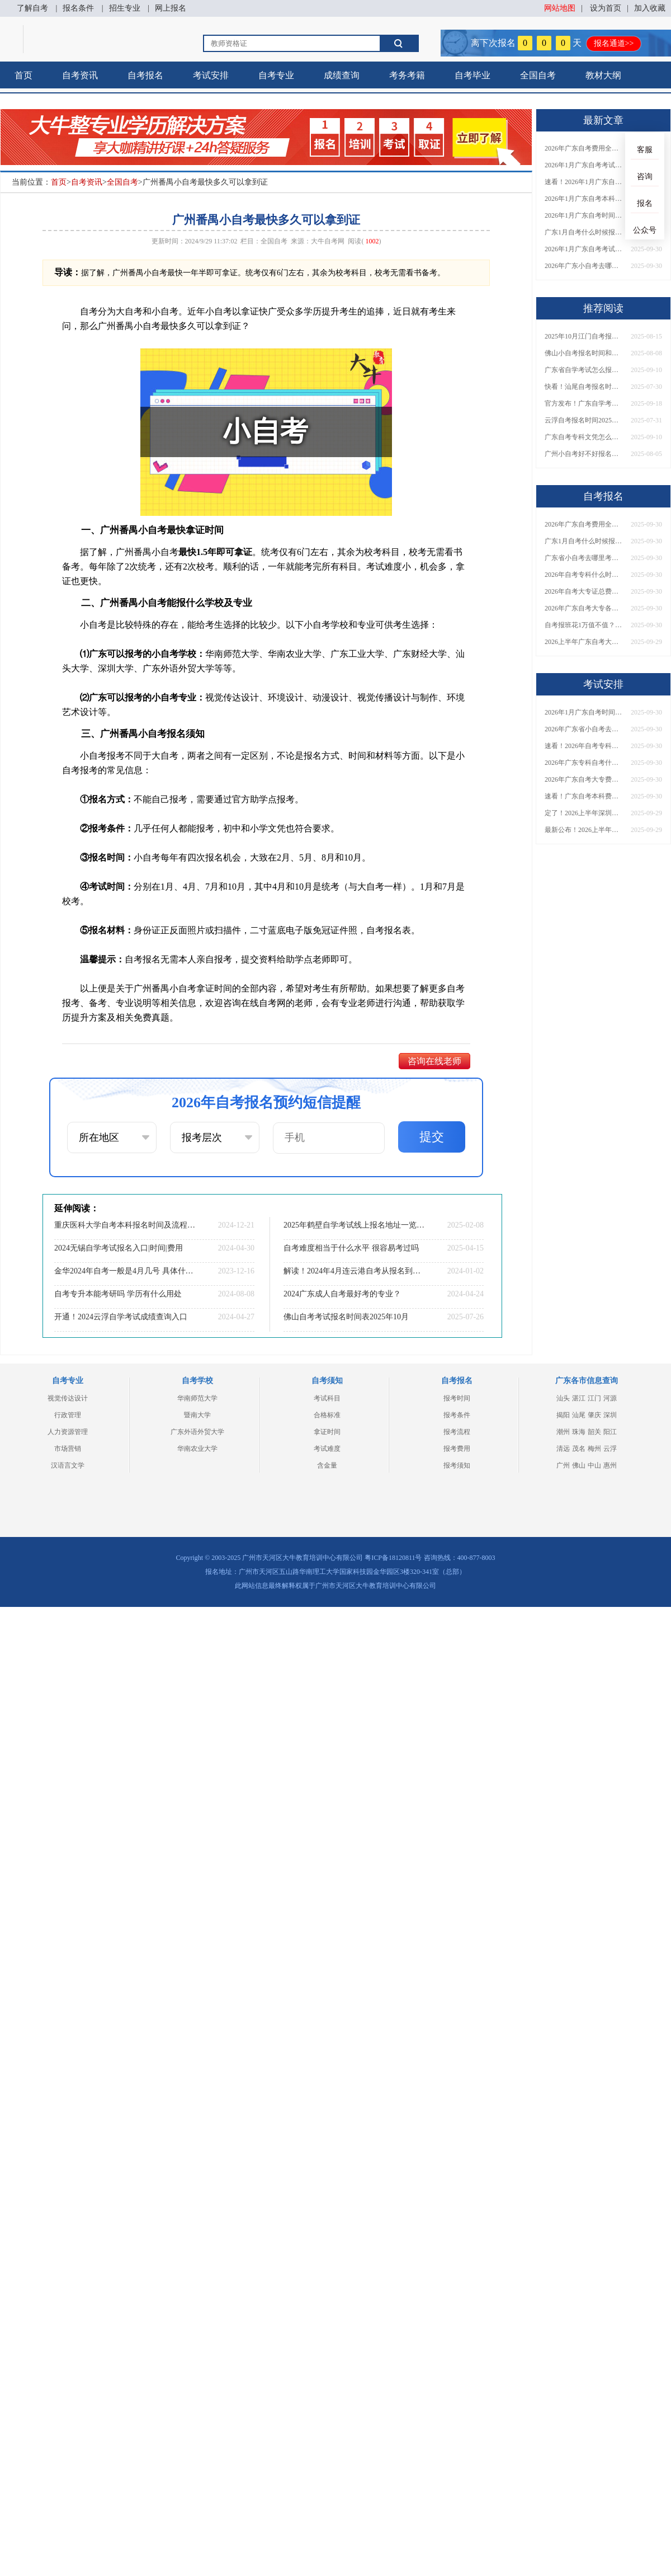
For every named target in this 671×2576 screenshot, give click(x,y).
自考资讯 (80, 75)
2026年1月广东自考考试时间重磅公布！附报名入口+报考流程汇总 (584, 249)
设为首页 (605, 8)
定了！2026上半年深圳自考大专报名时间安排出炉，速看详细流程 (584, 813)
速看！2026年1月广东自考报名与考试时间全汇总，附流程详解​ (584, 182)
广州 (563, 1465)
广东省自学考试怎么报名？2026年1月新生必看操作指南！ (584, 370)
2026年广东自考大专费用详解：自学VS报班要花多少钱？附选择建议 (584, 779)
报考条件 (456, 1415)
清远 (563, 1448)
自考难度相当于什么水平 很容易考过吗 (351, 1248)
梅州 (594, 1448)
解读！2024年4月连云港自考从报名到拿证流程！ (355, 1271)
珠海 (578, 1432)
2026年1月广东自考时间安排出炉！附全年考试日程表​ (584, 215)
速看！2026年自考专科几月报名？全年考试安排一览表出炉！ (584, 746)
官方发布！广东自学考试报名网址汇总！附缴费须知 (584, 403)
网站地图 (559, 8)
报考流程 (456, 1432)
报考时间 (456, 1398)
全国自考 (538, 75)
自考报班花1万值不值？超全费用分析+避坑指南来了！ (584, 625)
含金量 (327, 1465)
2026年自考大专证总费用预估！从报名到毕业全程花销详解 (584, 591)
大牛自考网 (327, 241)
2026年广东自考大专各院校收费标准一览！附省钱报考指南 (584, 608)
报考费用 (456, 1448)
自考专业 (276, 75)
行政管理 (67, 1415)
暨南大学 (197, 1415)
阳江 (610, 1432)
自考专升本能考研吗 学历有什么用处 (118, 1294)
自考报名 (145, 75)
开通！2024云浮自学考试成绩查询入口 (120, 1317)
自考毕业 (472, 75)
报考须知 (456, 1465)
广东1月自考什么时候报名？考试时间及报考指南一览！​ (584, 232)
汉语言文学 (67, 1465)
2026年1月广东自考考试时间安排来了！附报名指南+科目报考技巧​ (584, 165)
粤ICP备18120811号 (393, 1558)
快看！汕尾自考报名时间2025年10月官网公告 (584, 387)
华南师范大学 (197, 1398)
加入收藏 (649, 8)
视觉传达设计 (68, 1398)
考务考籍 (407, 75)
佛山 (578, 1465)
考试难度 (327, 1448)
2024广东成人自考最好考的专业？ (342, 1294)
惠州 (610, 1465)
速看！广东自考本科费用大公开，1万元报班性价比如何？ (584, 796)
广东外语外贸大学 (197, 1432)
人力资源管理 (68, 1432)
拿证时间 (327, 1432)
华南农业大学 (197, 1448)
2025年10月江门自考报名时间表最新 (584, 336)
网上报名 (170, 8)
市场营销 (67, 1448)
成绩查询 (342, 75)
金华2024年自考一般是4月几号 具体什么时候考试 (125, 1271)
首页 (23, 75)
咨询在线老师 (434, 1061)
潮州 (563, 1432)
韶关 (594, 1432)
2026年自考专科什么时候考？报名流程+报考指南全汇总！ (584, 575)
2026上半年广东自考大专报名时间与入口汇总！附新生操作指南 (584, 642)
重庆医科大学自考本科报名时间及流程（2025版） (125, 1225)
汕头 (563, 1398)
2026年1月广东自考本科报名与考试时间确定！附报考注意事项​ (584, 199)
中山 (594, 1465)
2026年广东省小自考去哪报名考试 (584, 729)
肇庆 (594, 1415)
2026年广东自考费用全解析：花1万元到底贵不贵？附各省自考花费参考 (584, 148)
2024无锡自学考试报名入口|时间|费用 (118, 1248)
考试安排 (211, 75)
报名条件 (78, 8)
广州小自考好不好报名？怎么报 (584, 454)
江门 (594, 1398)
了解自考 (32, 8)
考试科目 (327, 1398)
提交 (431, 1137)
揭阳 (563, 1415)
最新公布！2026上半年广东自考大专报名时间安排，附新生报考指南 (584, 830)
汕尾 (578, 1415)
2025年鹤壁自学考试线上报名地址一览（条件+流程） (355, 1225)
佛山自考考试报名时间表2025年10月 (346, 1317)
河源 (610, 1398)
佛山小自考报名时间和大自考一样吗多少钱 (584, 353)
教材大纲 (603, 75)
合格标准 (327, 1415)
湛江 (578, 1398)
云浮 (610, 1448)
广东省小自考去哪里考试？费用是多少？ (584, 558)
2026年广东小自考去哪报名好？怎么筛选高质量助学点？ (584, 266)
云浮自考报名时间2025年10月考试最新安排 (584, 420)
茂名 (578, 1448)
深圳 (610, 1415)
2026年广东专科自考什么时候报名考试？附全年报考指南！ (584, 763)
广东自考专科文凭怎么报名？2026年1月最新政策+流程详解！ (584, 437)
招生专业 (124, 8)
